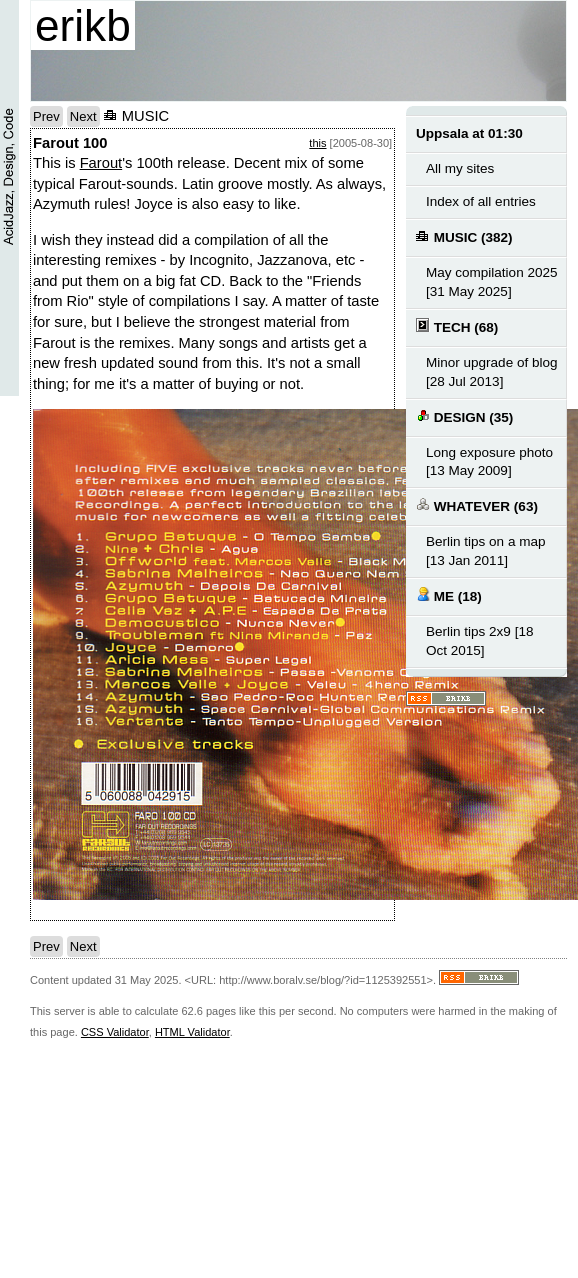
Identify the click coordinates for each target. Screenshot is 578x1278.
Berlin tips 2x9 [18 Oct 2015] (480, 641)
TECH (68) (457, 326)
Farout (101, 163)
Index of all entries (481, 201)
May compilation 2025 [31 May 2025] (492, 282)
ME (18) (449, 595)
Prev (46, 116)
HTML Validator (192, 1032)
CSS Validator (115, 1032)
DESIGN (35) (464, 416)
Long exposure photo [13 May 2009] (489, 462)
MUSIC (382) (464, 236)
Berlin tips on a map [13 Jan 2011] (486, 551)
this (317, 143)
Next (83, 116)
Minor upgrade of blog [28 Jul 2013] (492, 372)
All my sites (460, 168)
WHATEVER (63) (477, 505)
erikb (83, 25)
